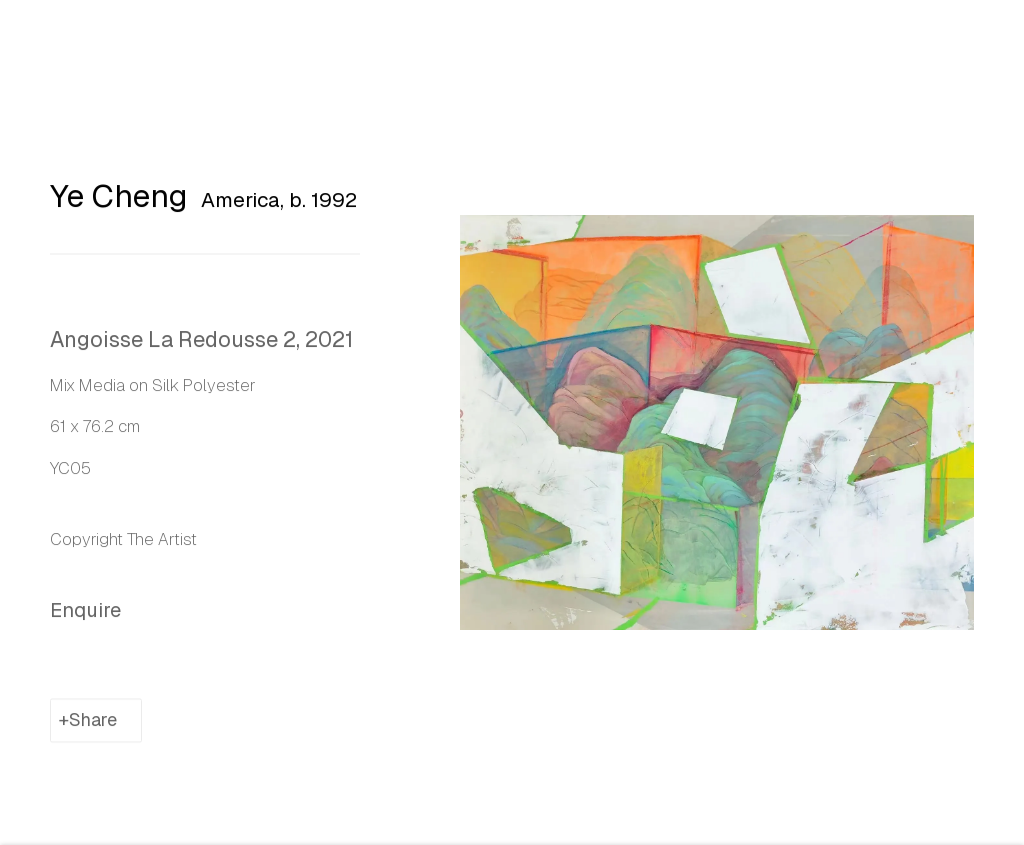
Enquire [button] (85, 615)
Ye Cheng (119, 200)
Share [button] (93, 724)
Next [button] (1004, 423)
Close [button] (979, 45)
